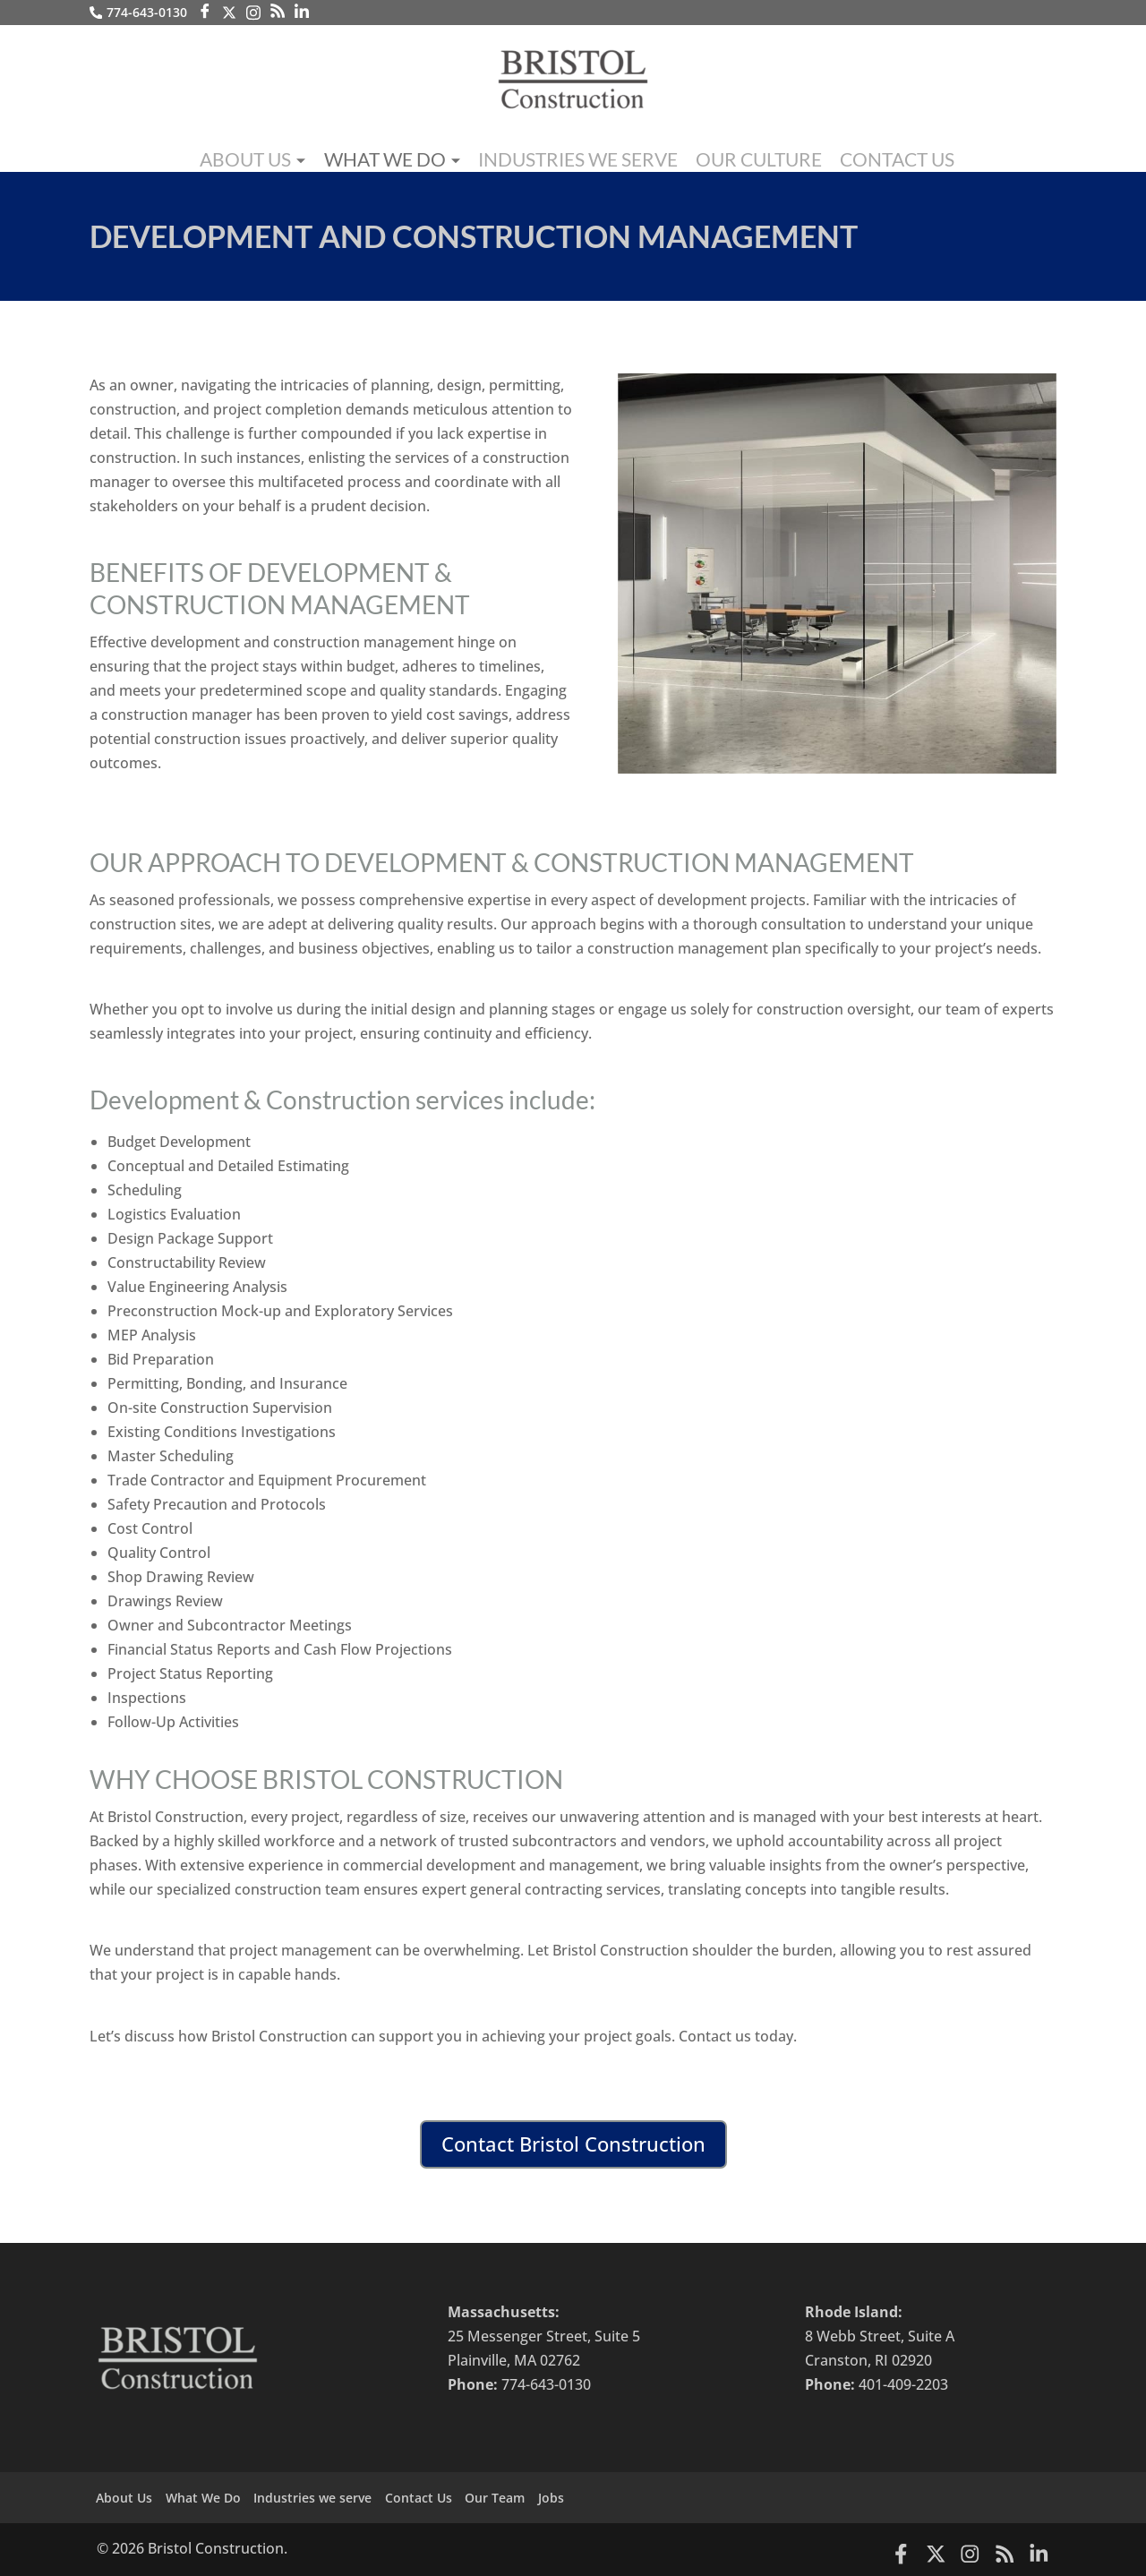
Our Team (525, 2496)
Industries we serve (576, 155)
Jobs (588, 2496)
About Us (299, 157)
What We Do (421, 157)
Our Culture (727, 155)
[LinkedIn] (304, 12)
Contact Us (846, 155)
